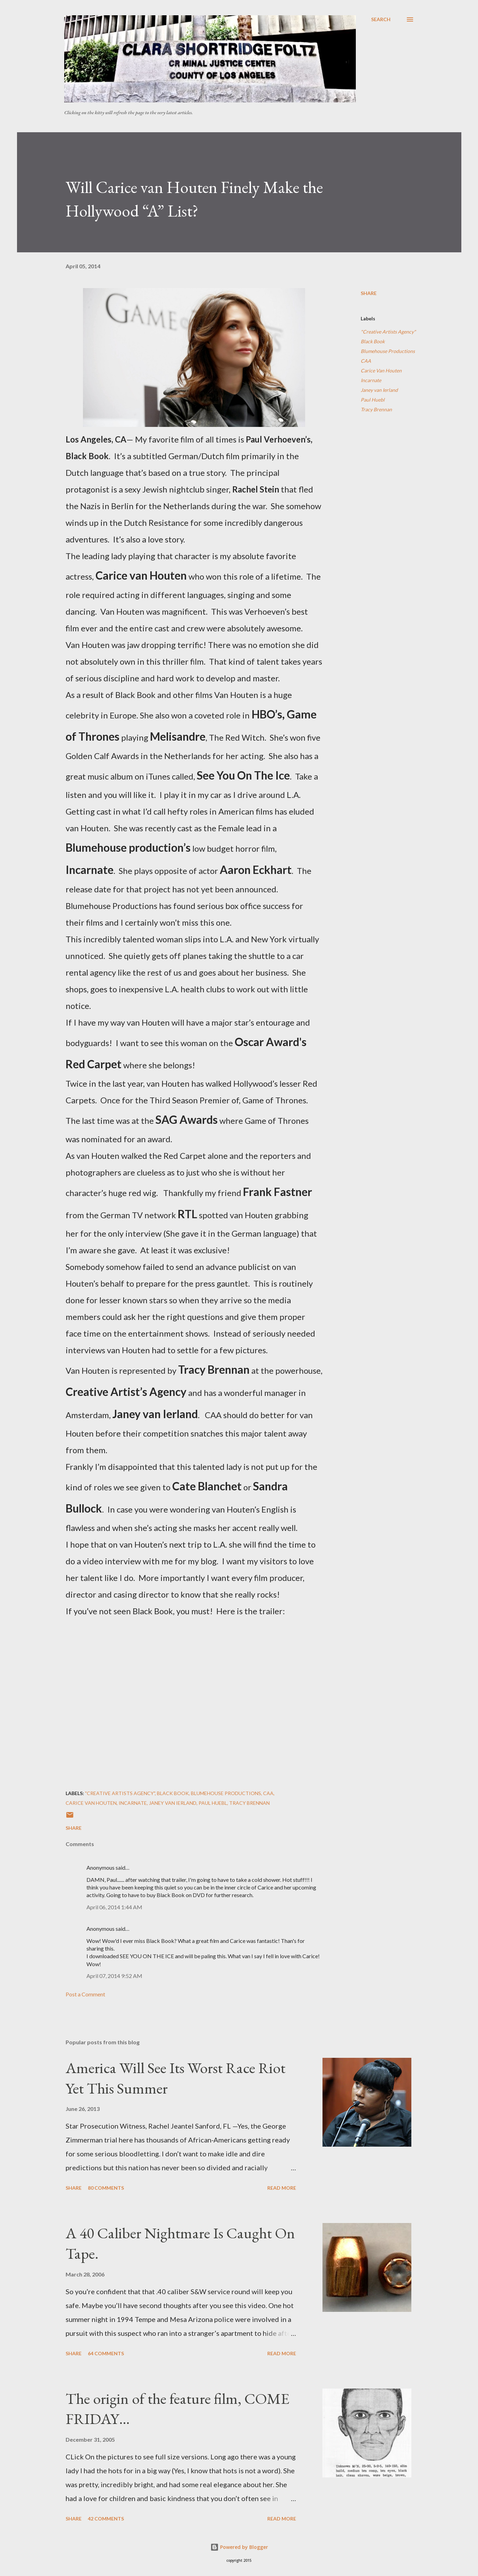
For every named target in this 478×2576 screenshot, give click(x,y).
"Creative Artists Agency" (388, 332)
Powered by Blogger (239, 2547)
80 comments (106, 2188)
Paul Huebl (373, 400)
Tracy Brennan (376, 409)
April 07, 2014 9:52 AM (114, 1975)
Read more (281, 2188)
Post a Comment (85, 1994)
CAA (366, 361)
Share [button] (369, 293)
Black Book (373, 341)
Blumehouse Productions (388, 351)
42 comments (106, 2519)
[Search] (381, 19)
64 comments (106, 2353)
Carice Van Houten (381, 370)
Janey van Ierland (379, 390)
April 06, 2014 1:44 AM (114, 1907)
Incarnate (371, 380)
